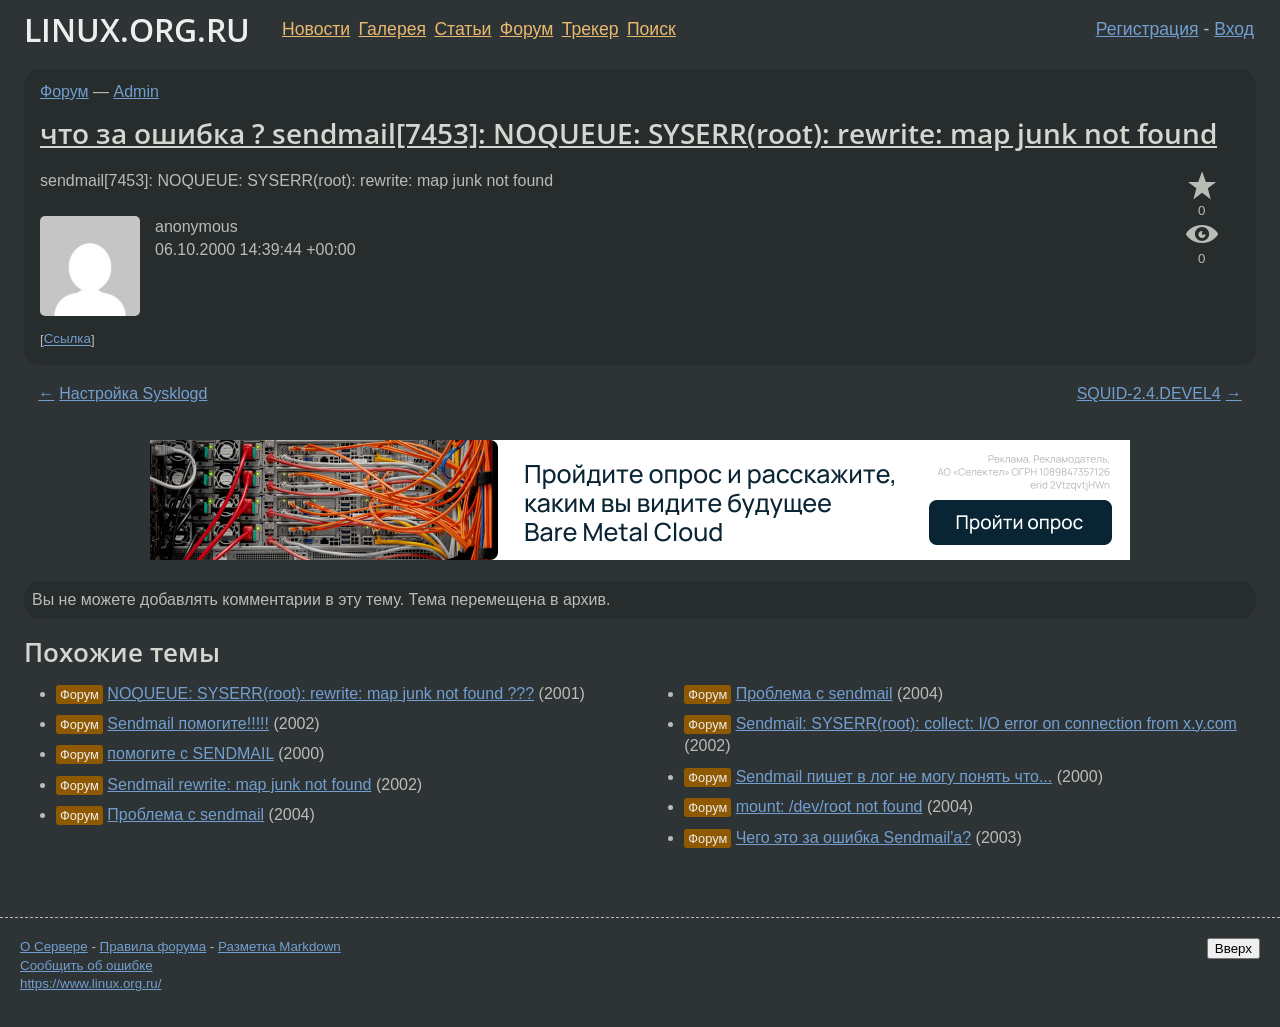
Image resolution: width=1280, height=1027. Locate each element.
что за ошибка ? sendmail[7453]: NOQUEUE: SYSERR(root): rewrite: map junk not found (628, 133)
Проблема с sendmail (185, 814)
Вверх (1233, 948)
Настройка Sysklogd (133, 393)
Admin (136, 91)
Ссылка (67, 339)
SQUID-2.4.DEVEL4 (1149, 393)
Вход (1234, 29)
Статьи (462, 29)
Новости (316, 29)
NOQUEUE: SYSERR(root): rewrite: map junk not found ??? (320, 693)
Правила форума (153, 946)
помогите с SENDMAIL (190, 753)
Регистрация (1147, 29)
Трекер (590, 29)
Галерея (392, 29)
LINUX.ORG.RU (137, 29)
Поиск (651, 29)
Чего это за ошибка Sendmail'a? (853, 837)
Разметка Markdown (279, 946)
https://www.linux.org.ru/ (90, 983)
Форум (526, 29)
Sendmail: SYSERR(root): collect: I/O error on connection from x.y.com (986, 723)
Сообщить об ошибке (86, 965)
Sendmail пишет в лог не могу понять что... (894, 776)
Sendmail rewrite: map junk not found (239, 784)
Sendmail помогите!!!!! (188, 723)
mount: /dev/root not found (829, 806)
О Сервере (54, 946)
